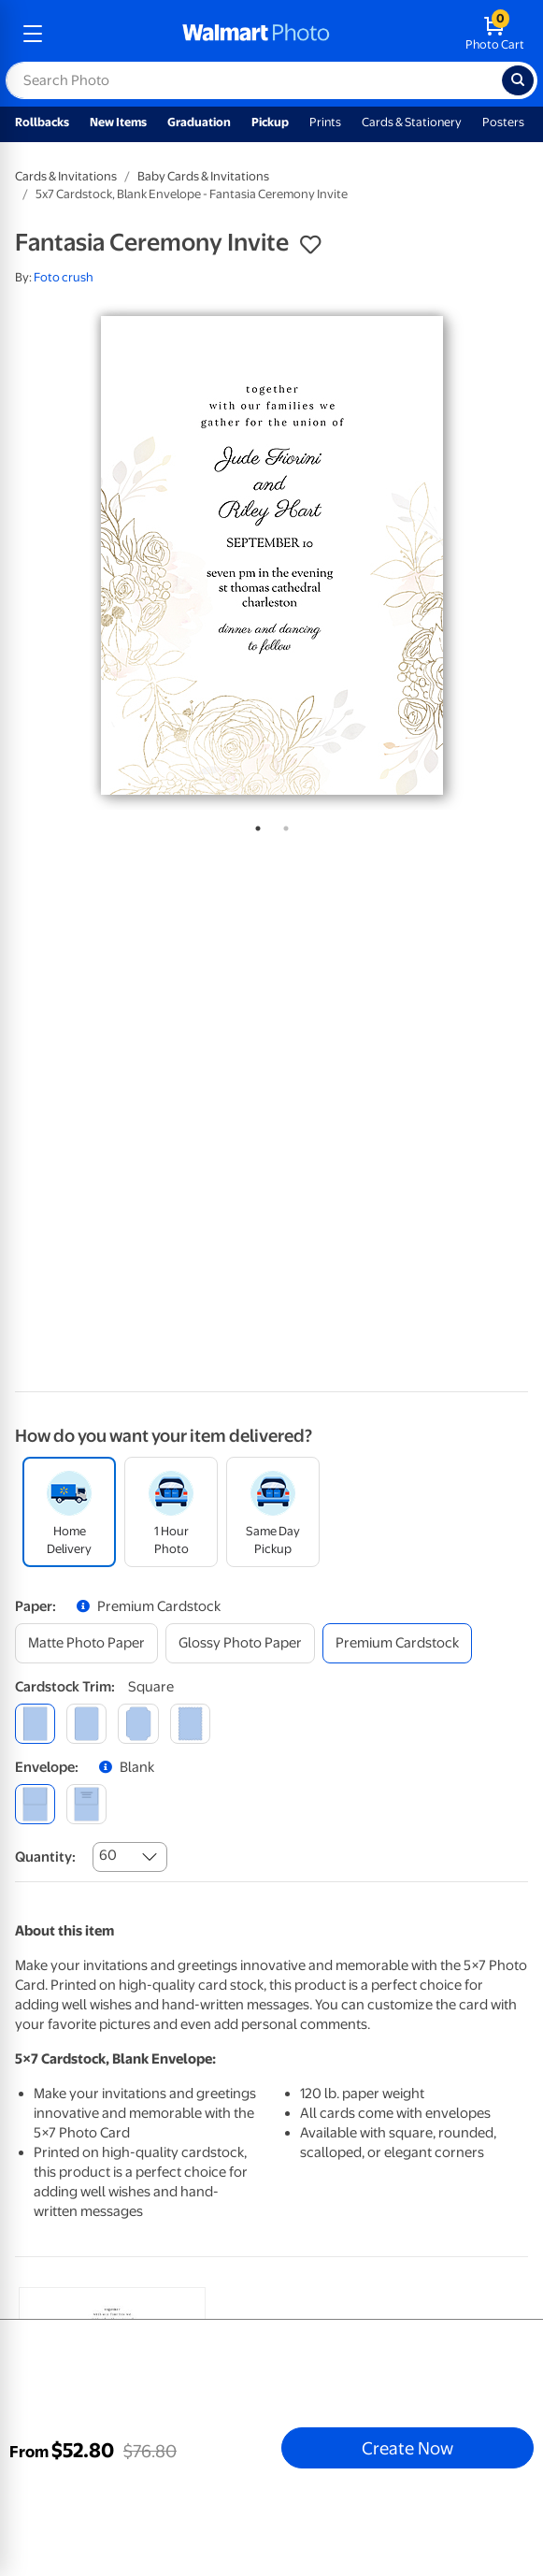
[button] (310, 245)
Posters (503, 122)
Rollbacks (42, 122)
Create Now (407, 2448)
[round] (86, 1724)
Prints (325, 122)
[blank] (35, 1804)
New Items (118, 122)
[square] (35, 1724)
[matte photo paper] (86, 1643)
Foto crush (63, 277)
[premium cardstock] (397, 1643)
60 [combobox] (108, 1855)
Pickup (270, 122)
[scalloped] (190, 1724)
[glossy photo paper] (240, 1643)
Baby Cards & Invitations (203, 176)
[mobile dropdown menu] (33, 33)
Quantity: (45, 1857)
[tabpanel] (271, 555)
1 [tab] (254, 824)
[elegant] (138, 1724)
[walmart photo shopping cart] (495, 33)
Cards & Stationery (412, 122)
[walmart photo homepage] (256, 33)
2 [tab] (282, 824)
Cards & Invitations (66, 176)
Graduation (199, 122)
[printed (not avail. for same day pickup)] (86, 1804)
